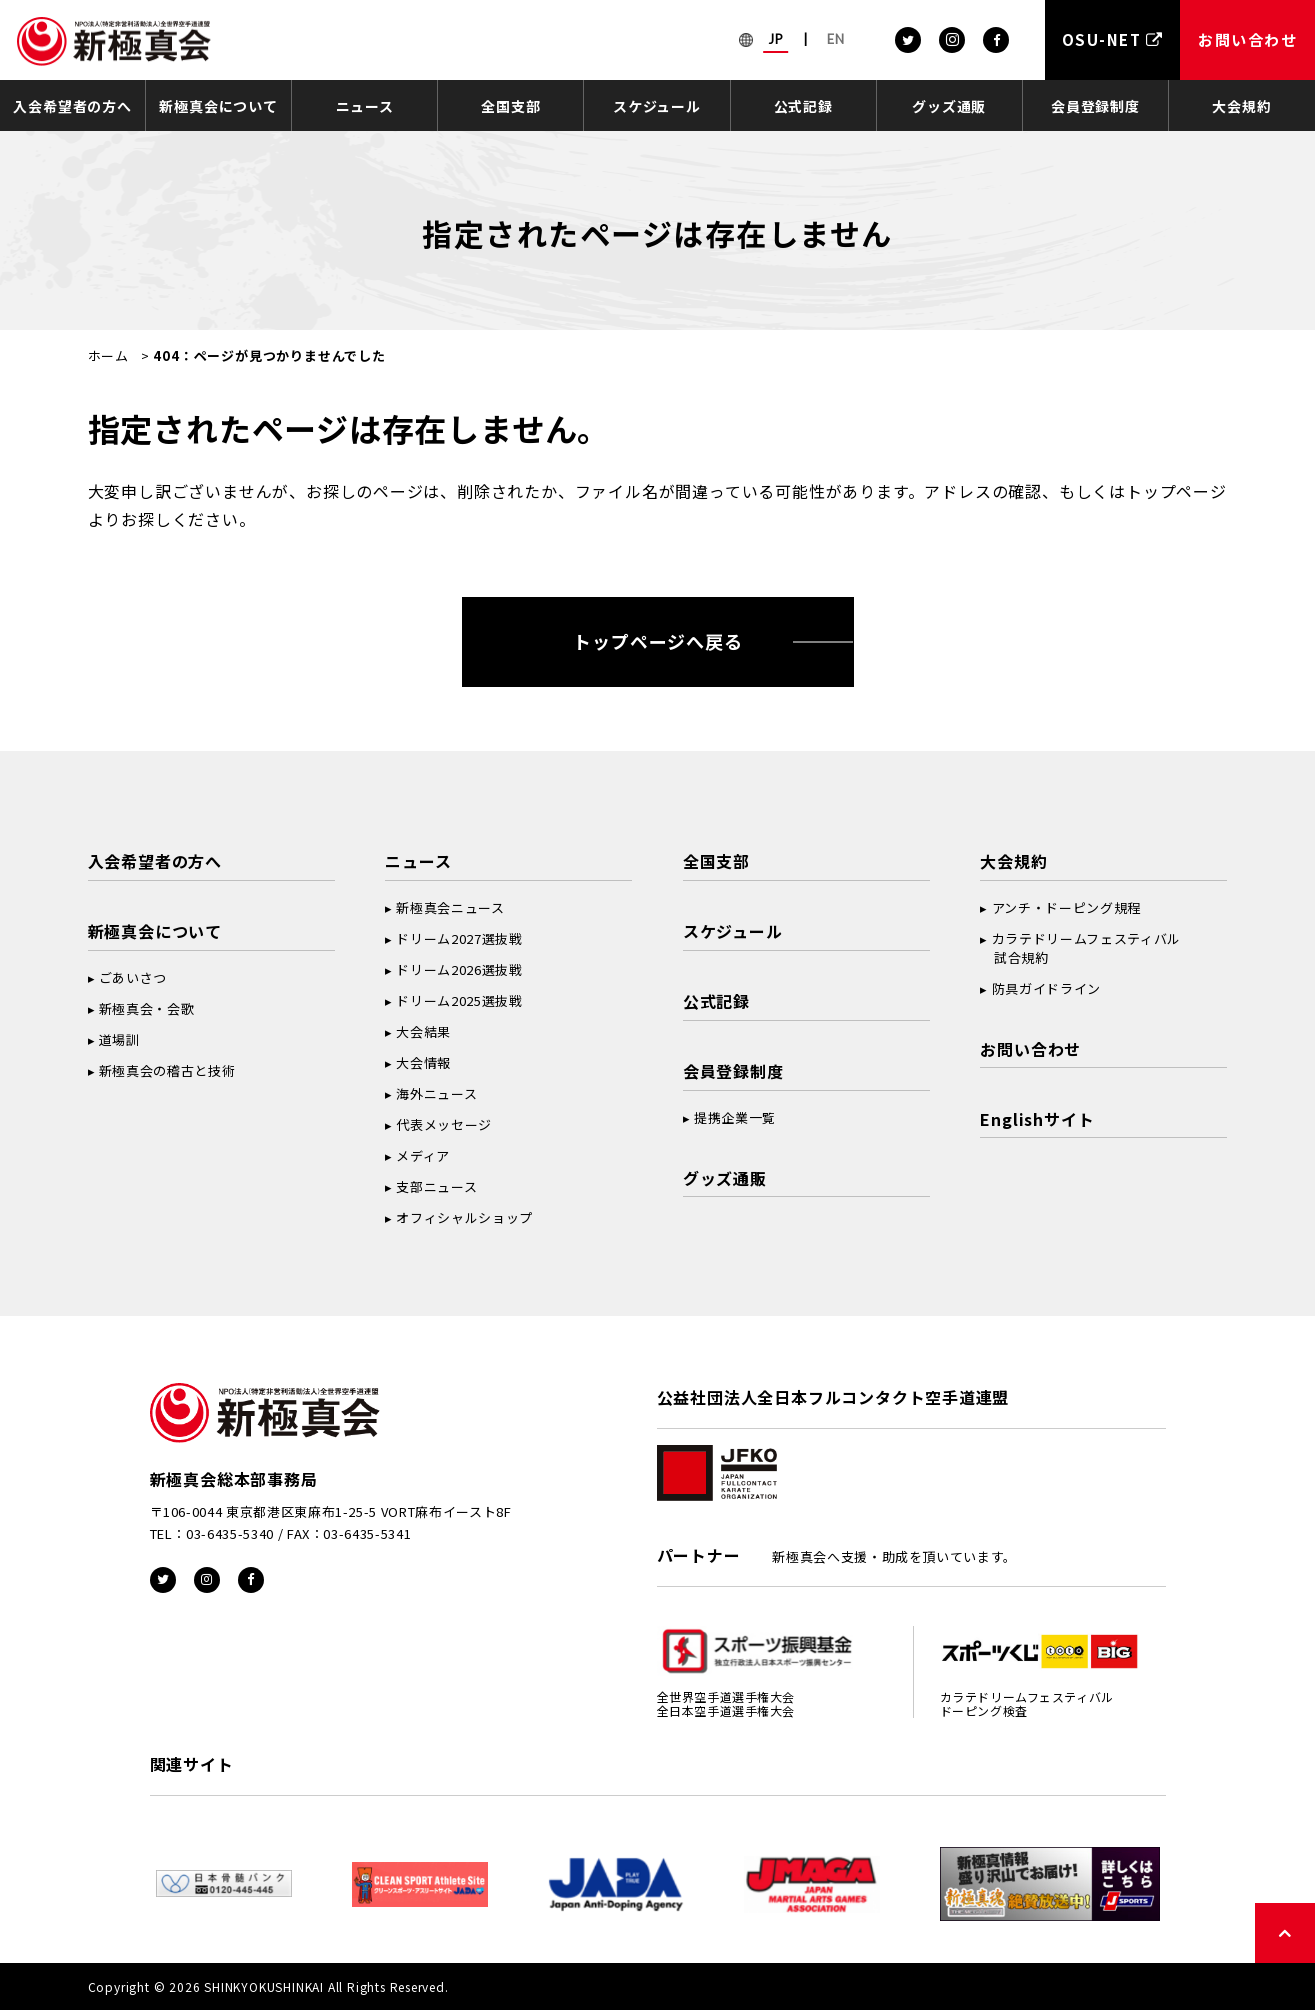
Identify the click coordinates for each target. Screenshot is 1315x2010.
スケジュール (657, 106)
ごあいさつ (133, 977)
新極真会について (218, 106)
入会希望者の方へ (72, 106)
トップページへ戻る (657, 641)
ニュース (365, 106)
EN (836, 39)
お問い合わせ (1030, 1049)
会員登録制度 (1095, 106)
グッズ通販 (949, 106)
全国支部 (510, 106)
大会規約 (1241, 106)
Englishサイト (1037, 1119)
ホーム (108, 355)
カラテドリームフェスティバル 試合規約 (1080, 948)
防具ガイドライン (1046, 988)
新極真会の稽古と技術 (167, 1070)
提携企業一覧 (735, 1117)
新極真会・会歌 (147, 1008)
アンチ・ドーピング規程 (1066, 907)
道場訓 (119, 1039)
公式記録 (803, 106)
